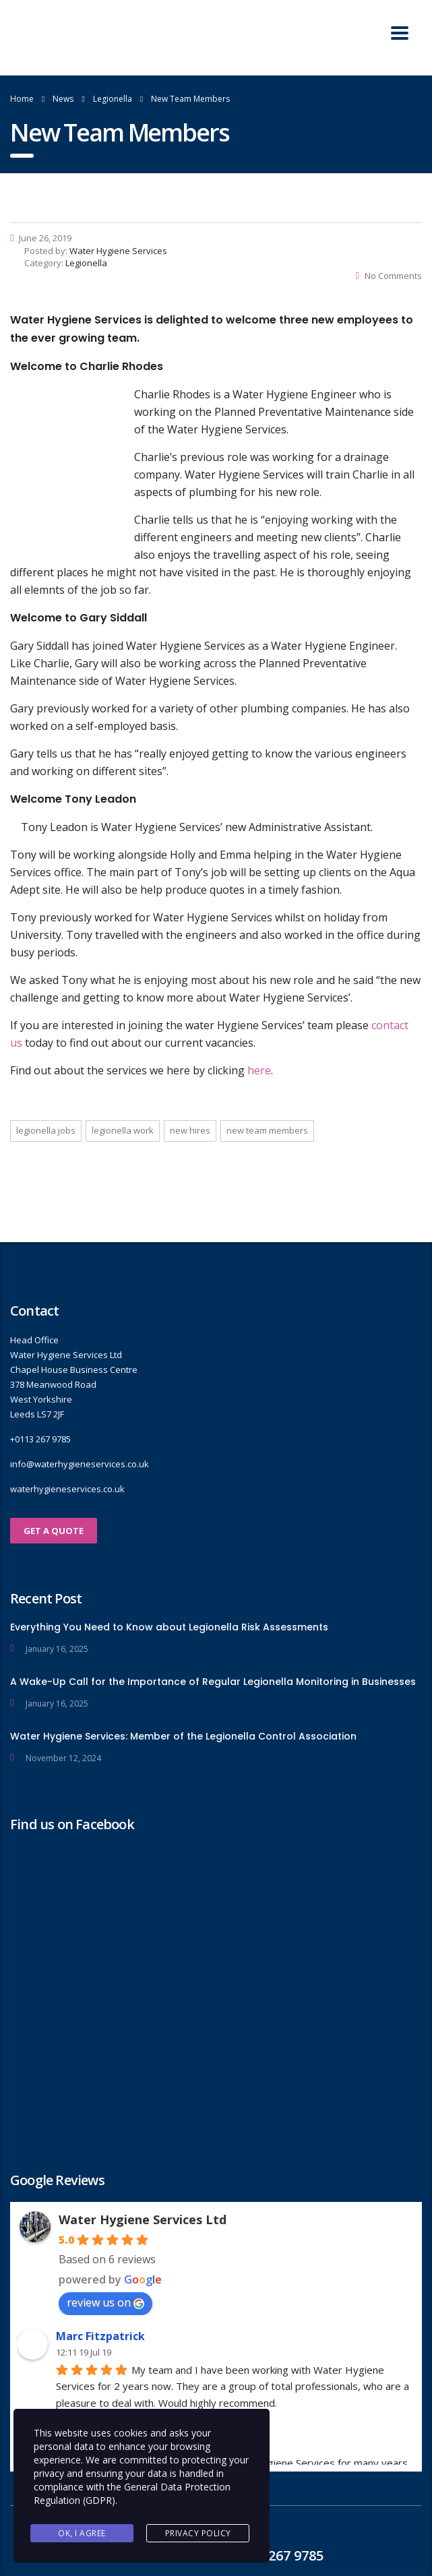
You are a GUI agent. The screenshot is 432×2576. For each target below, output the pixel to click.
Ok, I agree (82, 2533)
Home (22, 98)
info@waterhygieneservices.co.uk (79, 1464)
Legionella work (123, 1130)
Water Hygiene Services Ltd (142, 2219)
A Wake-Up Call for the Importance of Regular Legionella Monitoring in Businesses (213, 1681)
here (259, 1070)
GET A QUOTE (54, 1531)
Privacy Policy (198, 2533)
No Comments (389, 276)
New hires (190, 1130)
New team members (267, 1130)
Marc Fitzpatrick (100, 2336)
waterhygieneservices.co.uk (67, 1489)
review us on (105, 2302)
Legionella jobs (45, 1130)
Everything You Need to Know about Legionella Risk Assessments (169, 1627)
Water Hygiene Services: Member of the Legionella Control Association (183, 1736)
